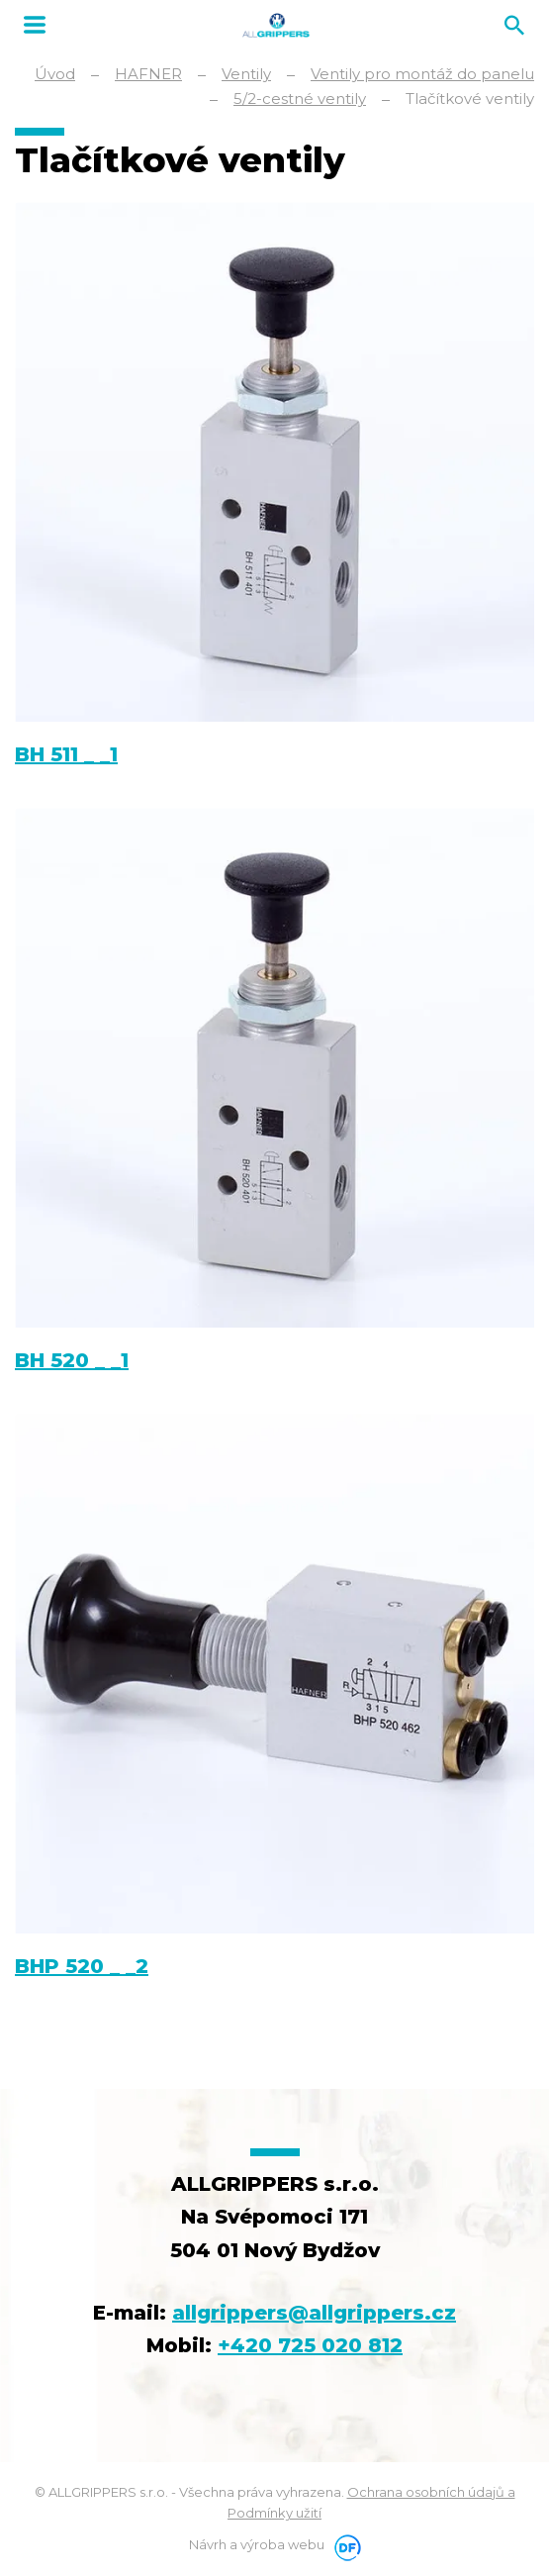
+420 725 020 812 (310, 2345)
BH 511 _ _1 (66, 754)
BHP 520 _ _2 (81, 1966)
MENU (34, 25)
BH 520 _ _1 (72, 1360)
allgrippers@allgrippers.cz (314, 2313)
